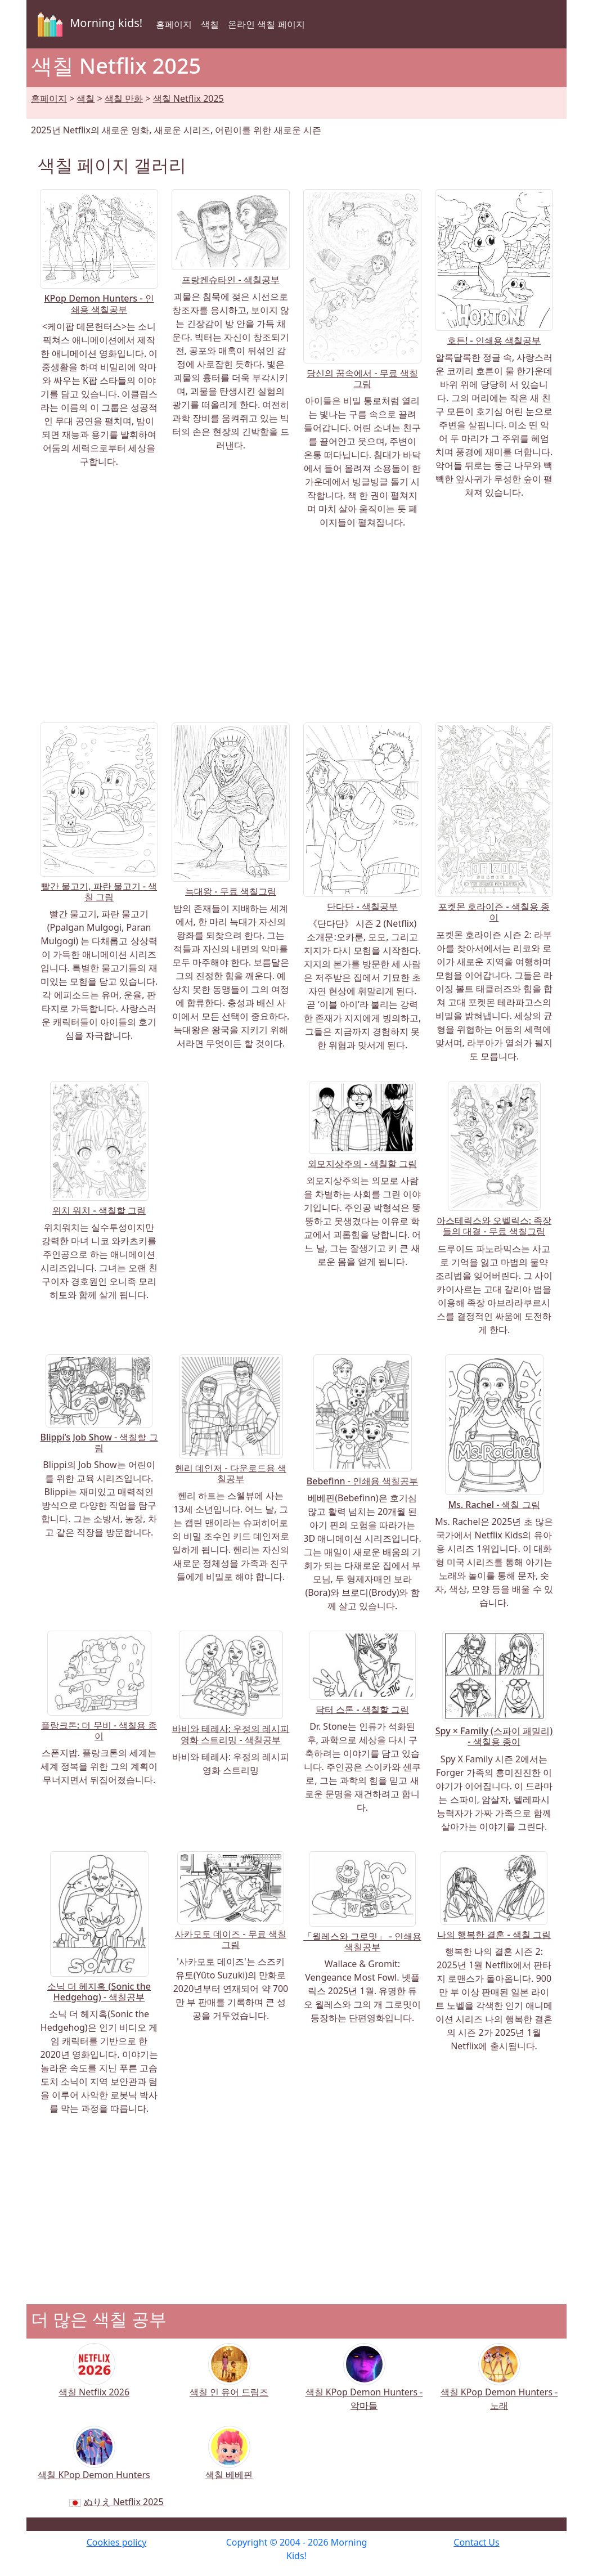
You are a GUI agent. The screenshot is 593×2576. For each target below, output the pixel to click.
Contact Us (476, 2542)
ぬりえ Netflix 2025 (124, 2502)
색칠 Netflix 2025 (188, 98)
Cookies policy (117, 2542)
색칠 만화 (124, 98)
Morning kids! (87, 24)
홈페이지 (174, 24)
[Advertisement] (296, 625)
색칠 (210, 24)
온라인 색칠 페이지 (266, 24)
